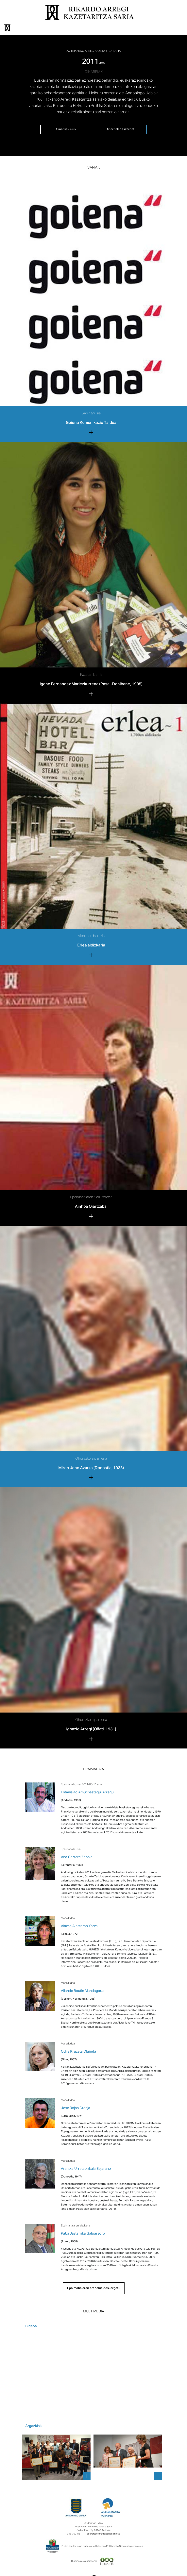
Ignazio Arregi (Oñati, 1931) (91, 1729)
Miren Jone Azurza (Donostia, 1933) (91, 1468)
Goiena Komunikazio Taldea (91, 423)
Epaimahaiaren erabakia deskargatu (93, 2288)
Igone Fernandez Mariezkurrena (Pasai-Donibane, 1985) (91, 684)
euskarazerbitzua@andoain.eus (103, 2534)
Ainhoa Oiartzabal (91, 1206)
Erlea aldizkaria (91, 945)
